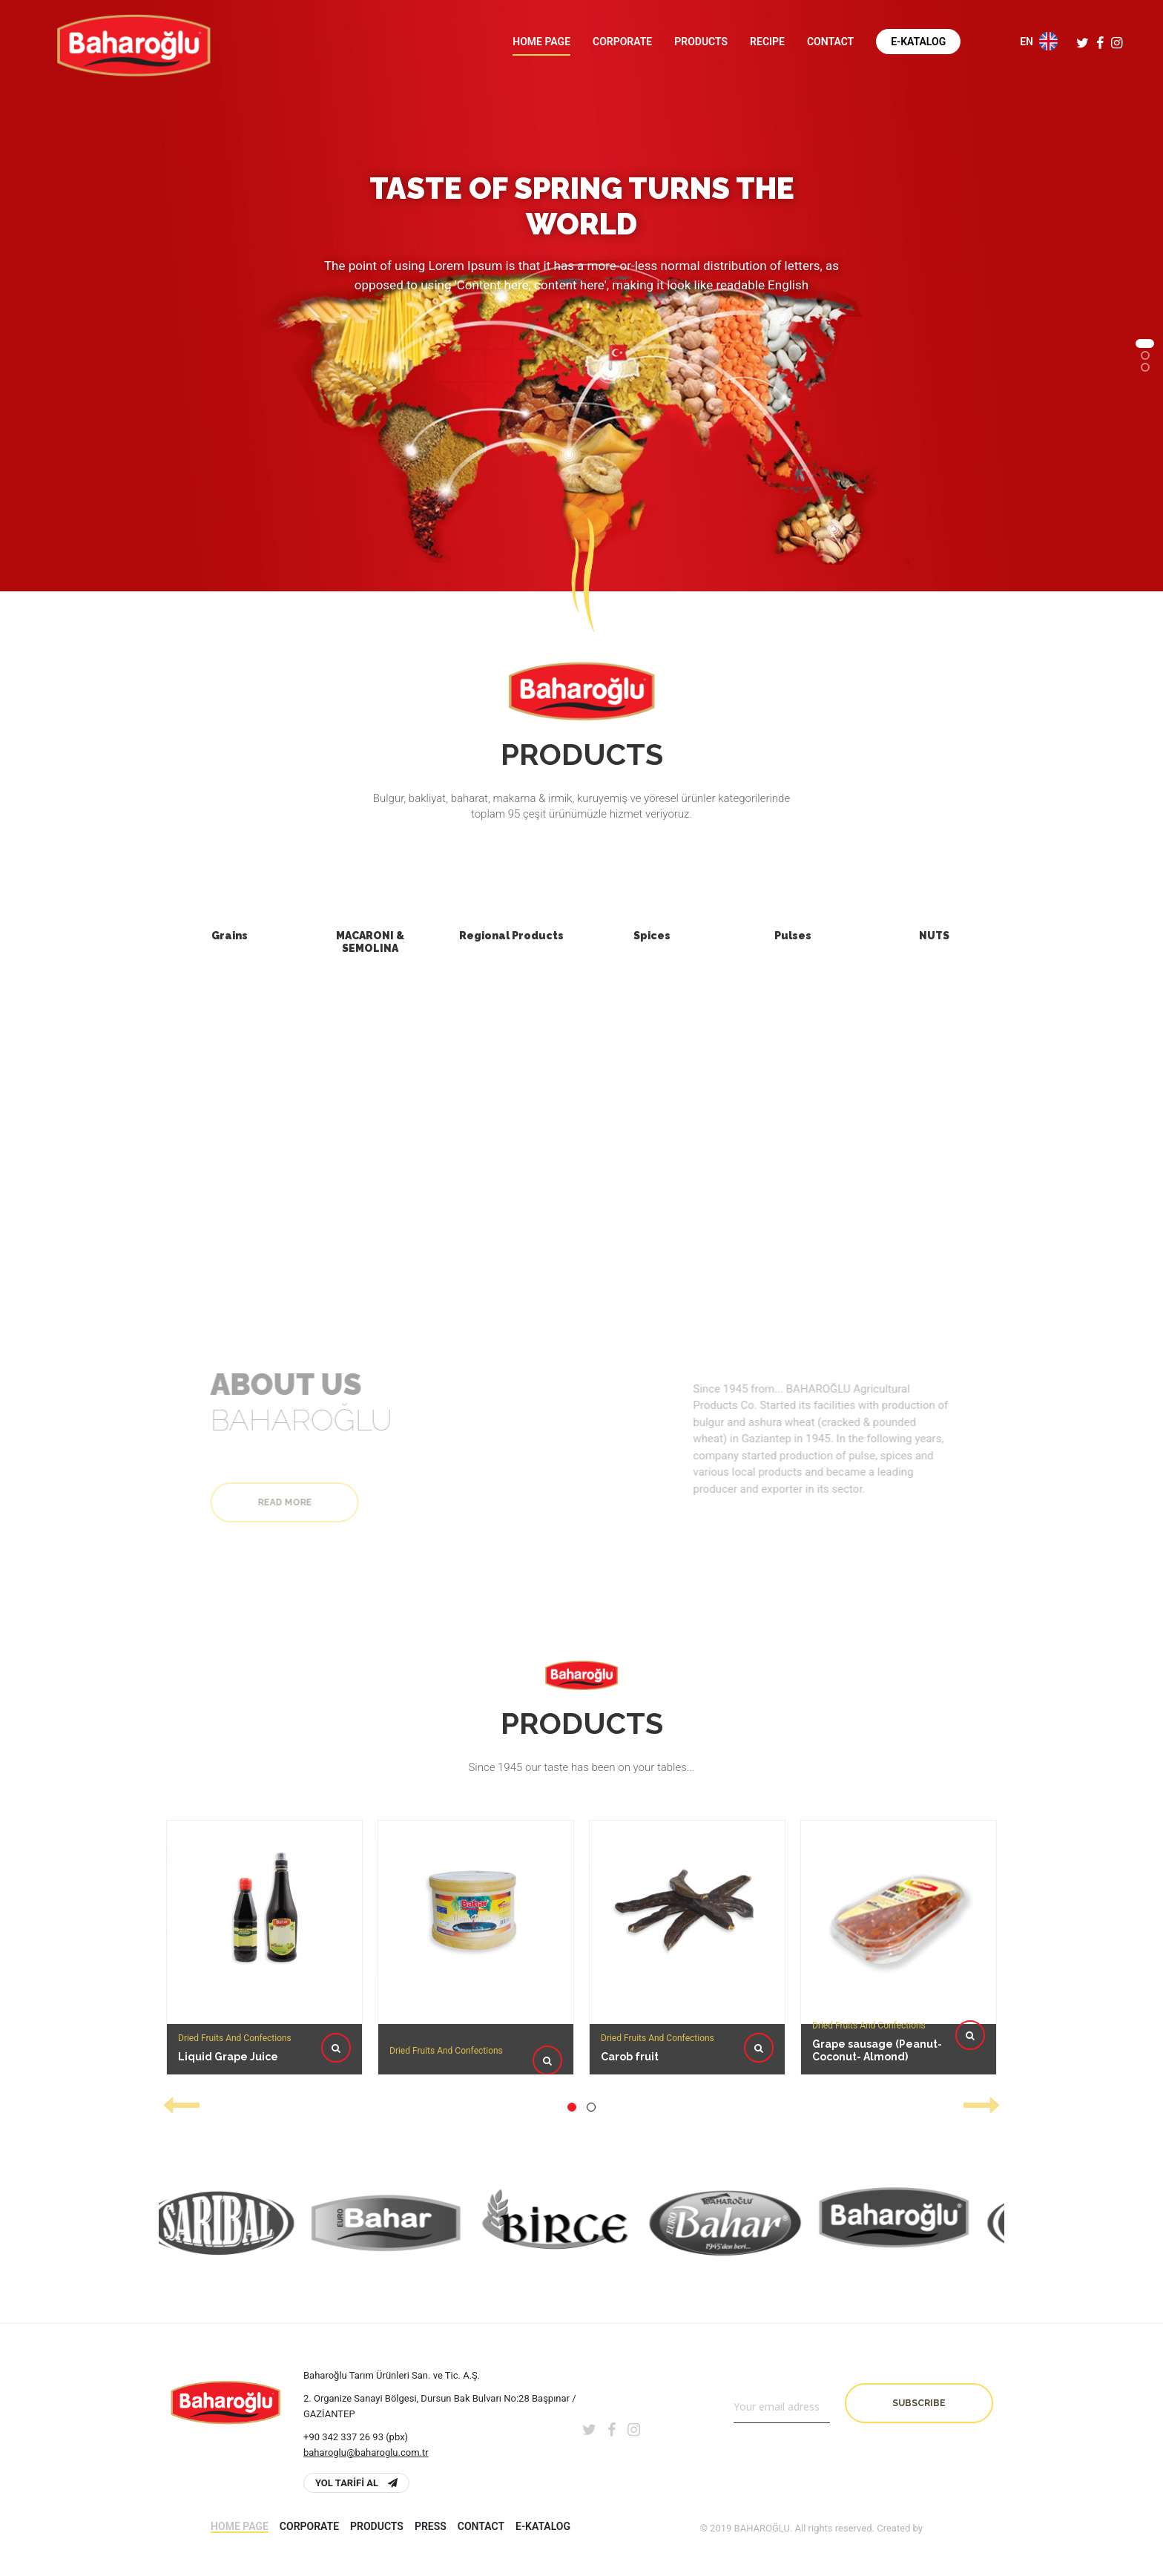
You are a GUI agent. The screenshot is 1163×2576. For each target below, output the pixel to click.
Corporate (622, 41)
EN (1039, 41)
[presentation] (181, 2104)
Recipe (767, 41)
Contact (830, 41)
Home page (541, 41)
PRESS (431, 2526)
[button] (1145, 343)
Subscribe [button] (919, 2403)
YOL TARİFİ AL (356, 2482)
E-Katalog (918, 41)
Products (701, 41)
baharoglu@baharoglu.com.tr (366, 2452)
